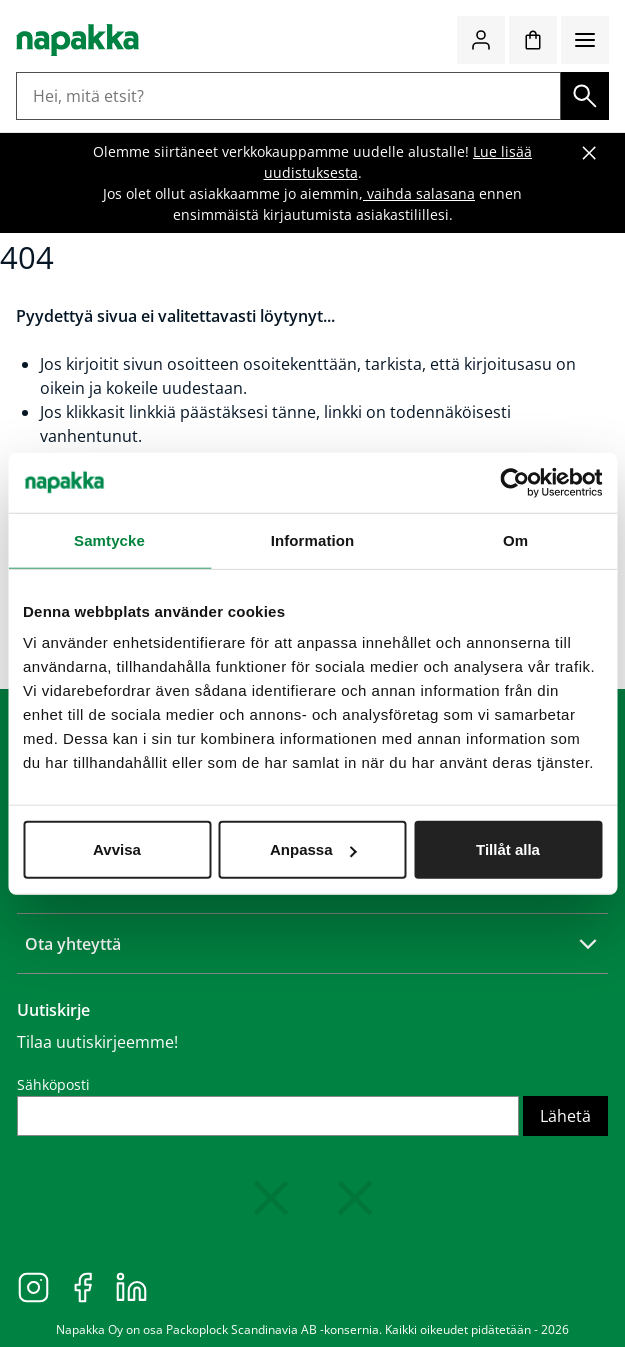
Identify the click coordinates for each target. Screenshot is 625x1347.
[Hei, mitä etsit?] (288, 96)
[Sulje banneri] (589, 153)
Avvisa (117, 849)
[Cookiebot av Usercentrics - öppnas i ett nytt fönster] (514, 482)
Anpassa (313, 849)
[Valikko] (585, 40)
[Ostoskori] (533, 40)
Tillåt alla (508, 849)
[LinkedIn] (131, 1286)
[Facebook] (82, 1286)
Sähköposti (53, 1084)
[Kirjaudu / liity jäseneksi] (481, 40)
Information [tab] (313, 539)
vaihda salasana (419, 193)
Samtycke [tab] (109, 539)
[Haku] (585, 96)
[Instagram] (33, 1286)
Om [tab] (515, 539)
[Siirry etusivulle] (77, 40)
